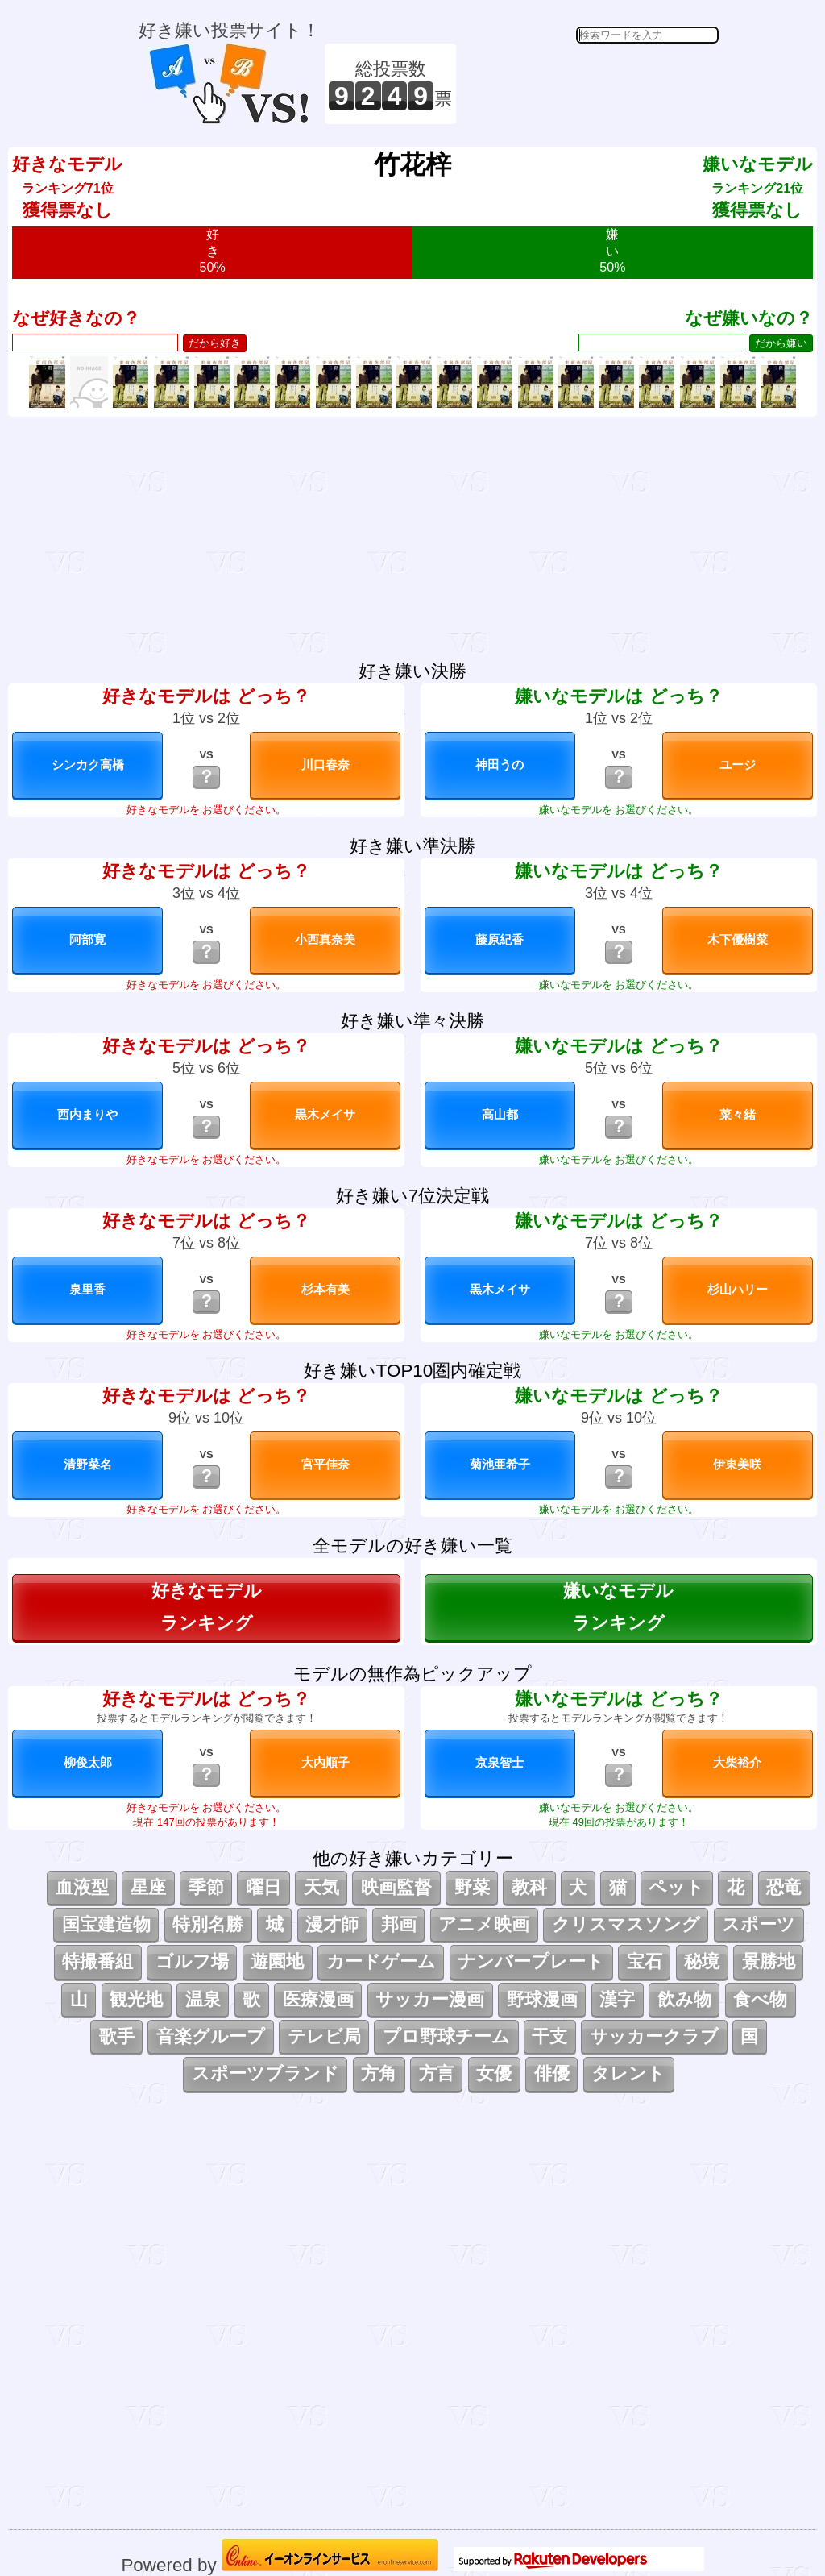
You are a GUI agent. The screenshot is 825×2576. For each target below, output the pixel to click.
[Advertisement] (590, 84)
